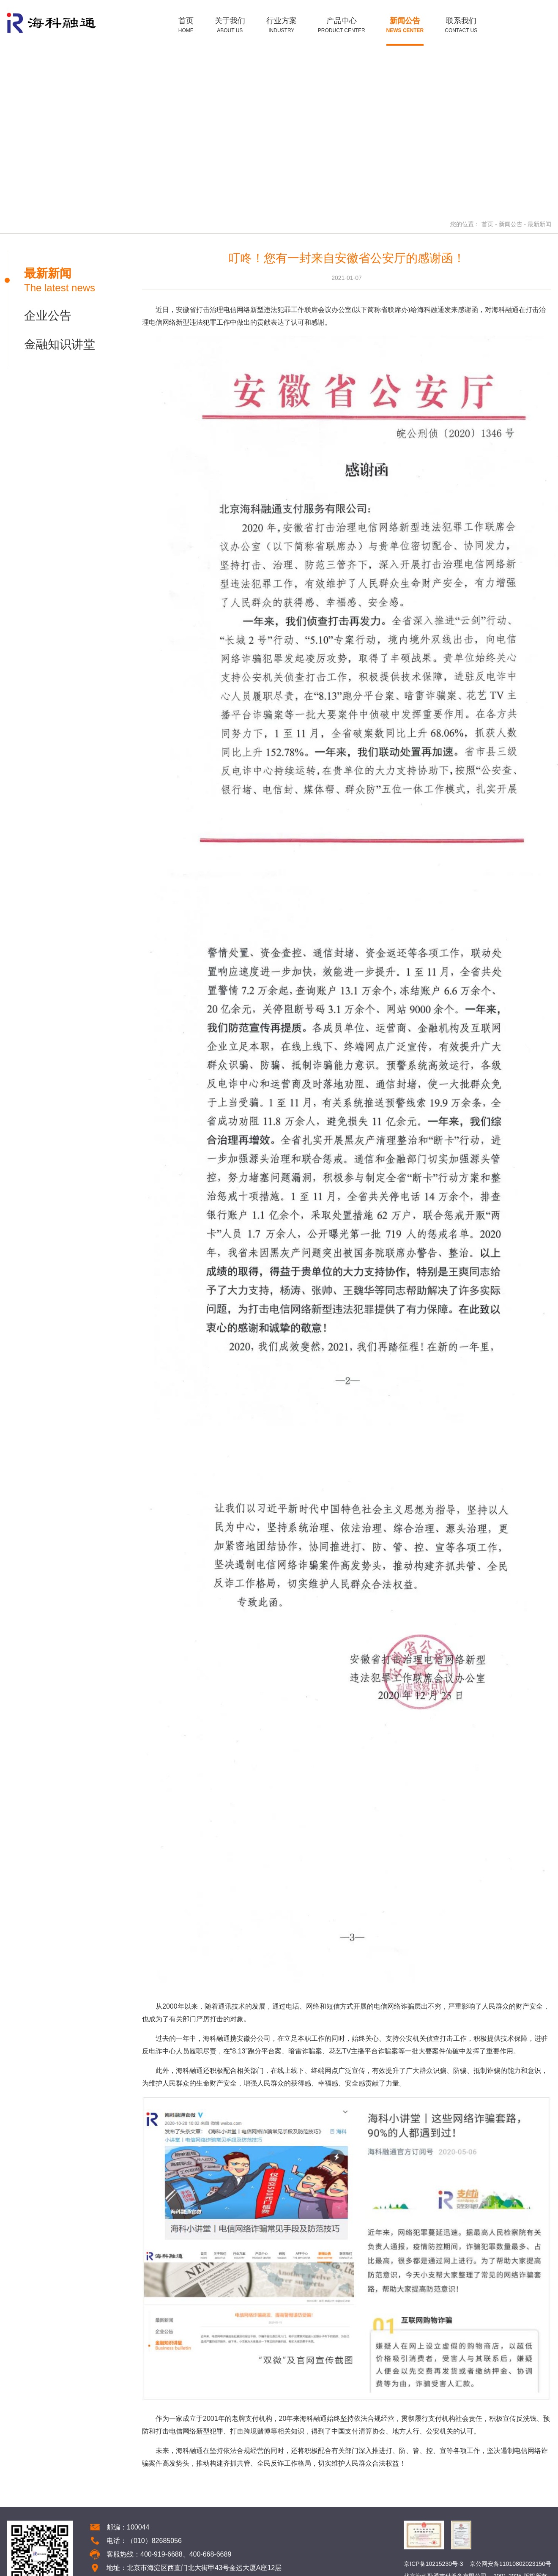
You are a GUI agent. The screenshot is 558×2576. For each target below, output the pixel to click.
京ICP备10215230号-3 (433, 2563)
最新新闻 (539, 224)
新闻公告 (510, 224)
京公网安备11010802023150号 (510, 2563)
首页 (487, 224)
